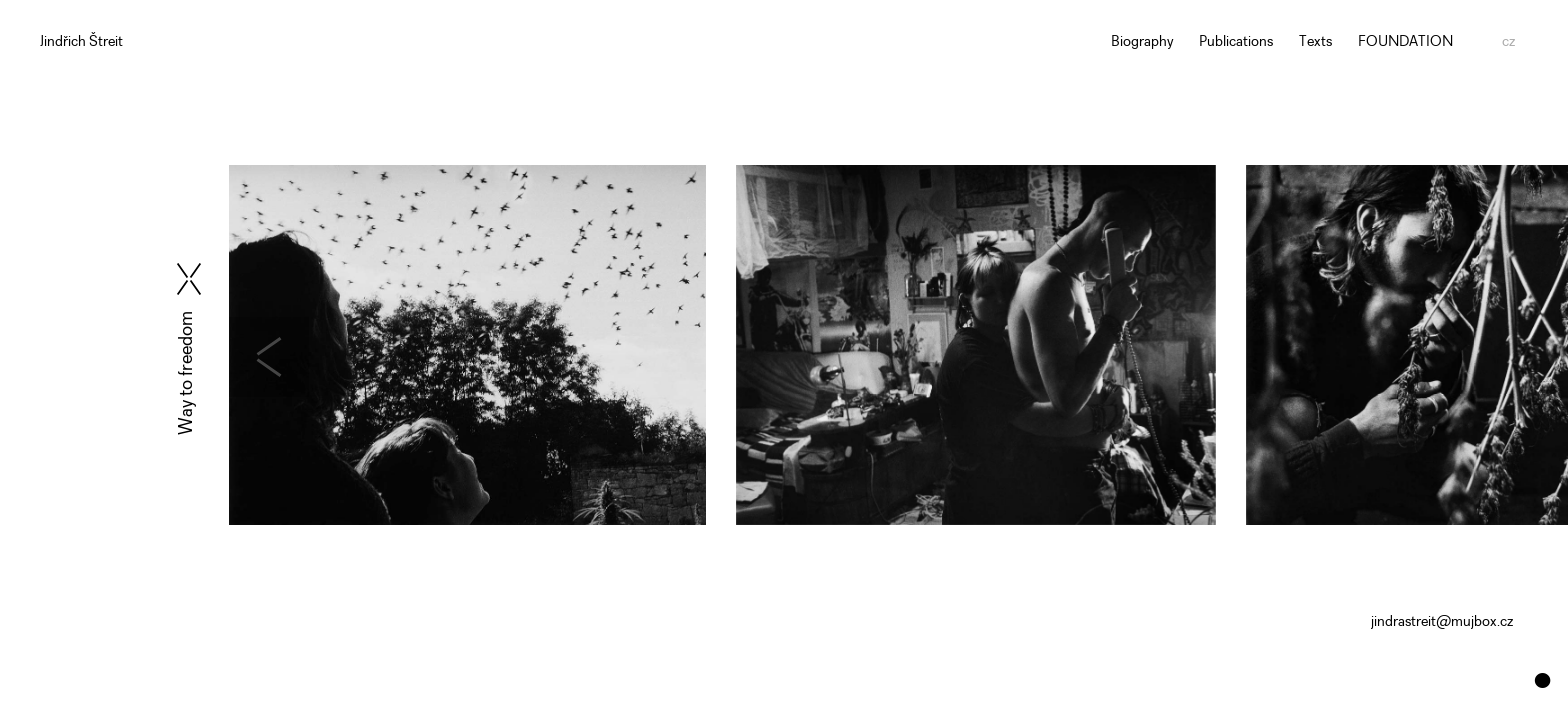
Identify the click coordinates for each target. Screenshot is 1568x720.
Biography (1142, 42)
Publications (1236, 42)
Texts (1315, 42)
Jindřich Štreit (81, 42)
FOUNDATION (1405, 42)
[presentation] (315, 357)
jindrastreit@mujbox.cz (1442, 622)
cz (1508, 42)
